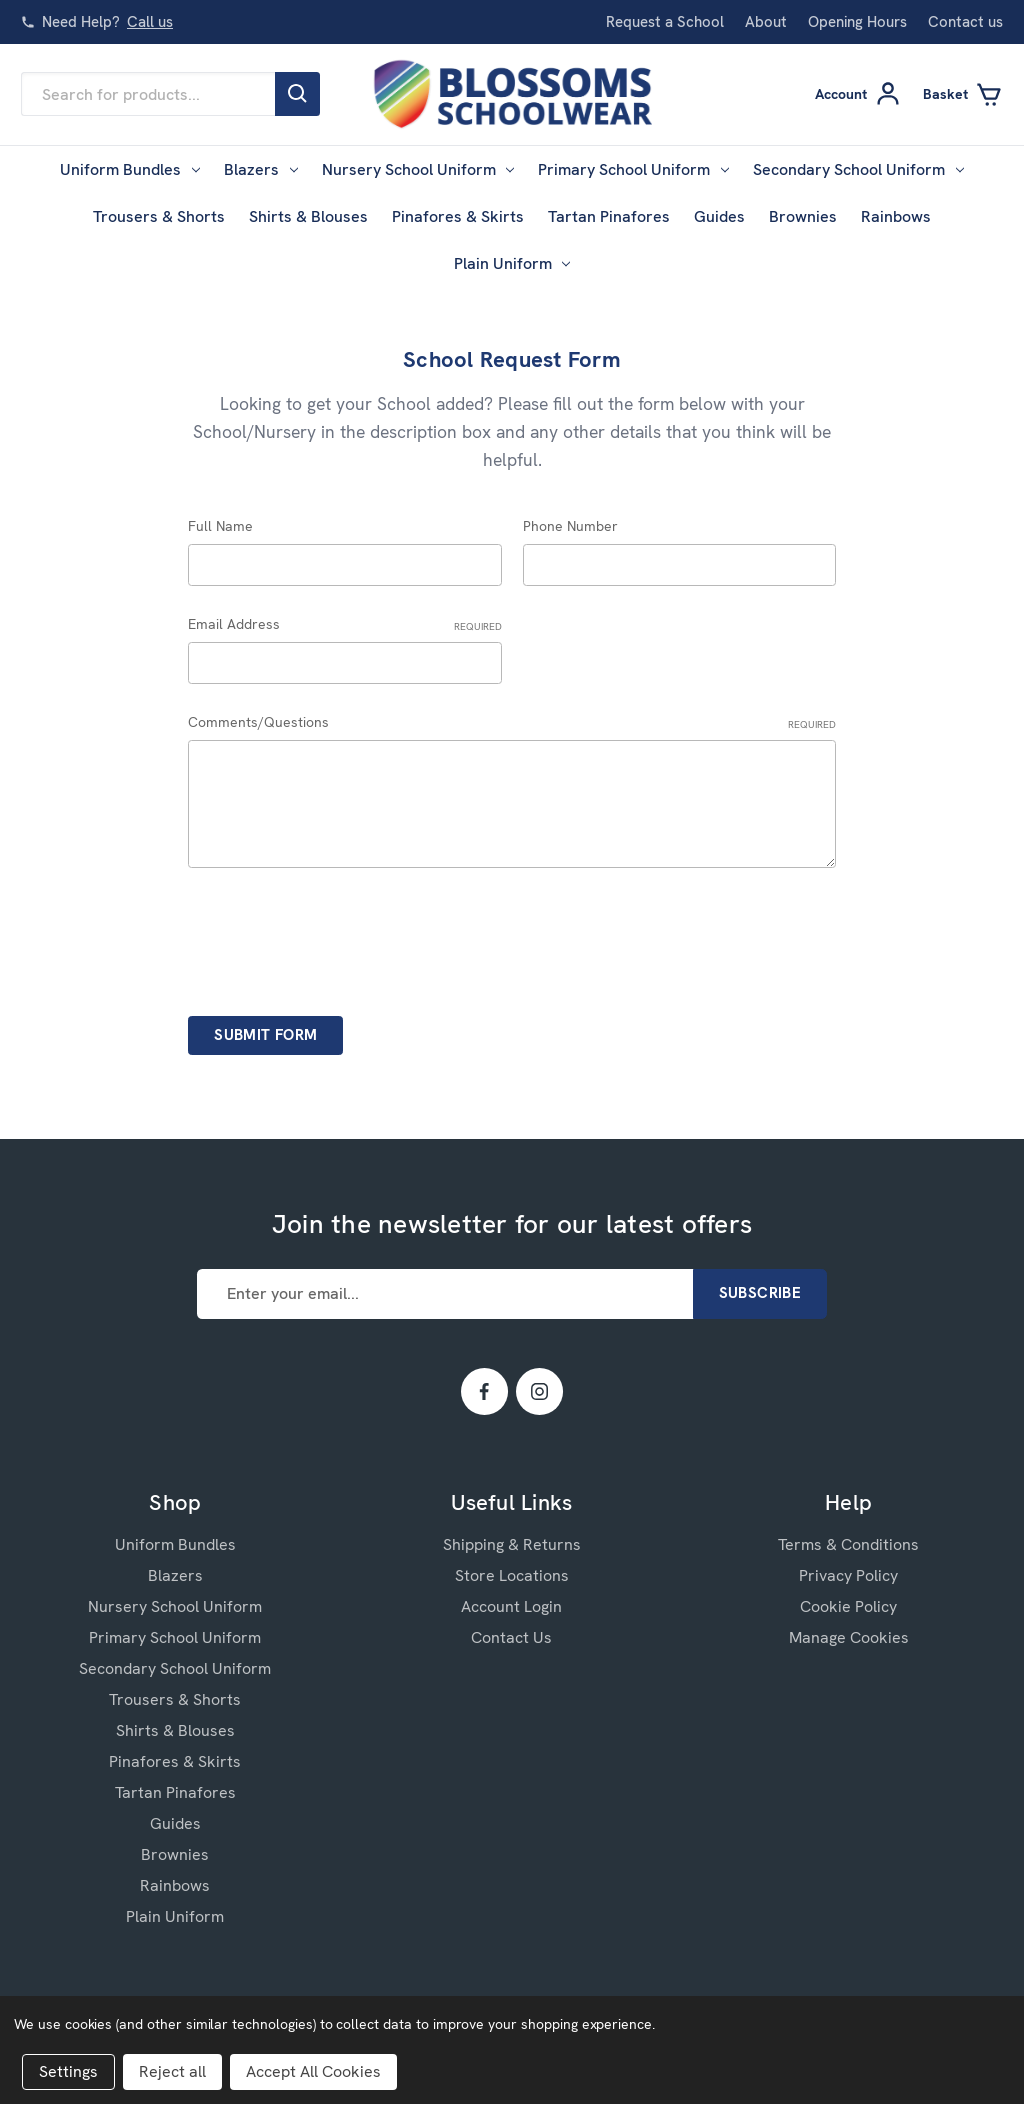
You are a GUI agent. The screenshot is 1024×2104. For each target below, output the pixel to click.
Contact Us (511, 1637)
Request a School (665, 22)
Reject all (172, 2071)
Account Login (511, 1606)
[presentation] (340, 935)
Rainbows (896, 216)
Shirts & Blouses (308, 216)
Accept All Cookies (313, 2071)
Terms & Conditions (848, 1544)
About (766, 22)
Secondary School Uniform (858, 169)
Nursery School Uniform (418, 169)
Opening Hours (857, 22)
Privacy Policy (848, 1575)
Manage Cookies (849, 1637)
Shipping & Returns (512, 1544)
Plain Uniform (512, 263)
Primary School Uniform (633, 169)
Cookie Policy (848, 1606)
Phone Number (570, 526)
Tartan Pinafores (609, 216)
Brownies (803, 216)
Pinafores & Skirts (458, 216)
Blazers (261, 169)
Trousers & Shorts (159, 216)
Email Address (344, 624)
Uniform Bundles (130, 169)
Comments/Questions (512, 722)
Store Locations (512, 1575)
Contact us (965, 22)
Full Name (220, 526)
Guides (719, 216)
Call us (150, 22)
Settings (68, 2071)
